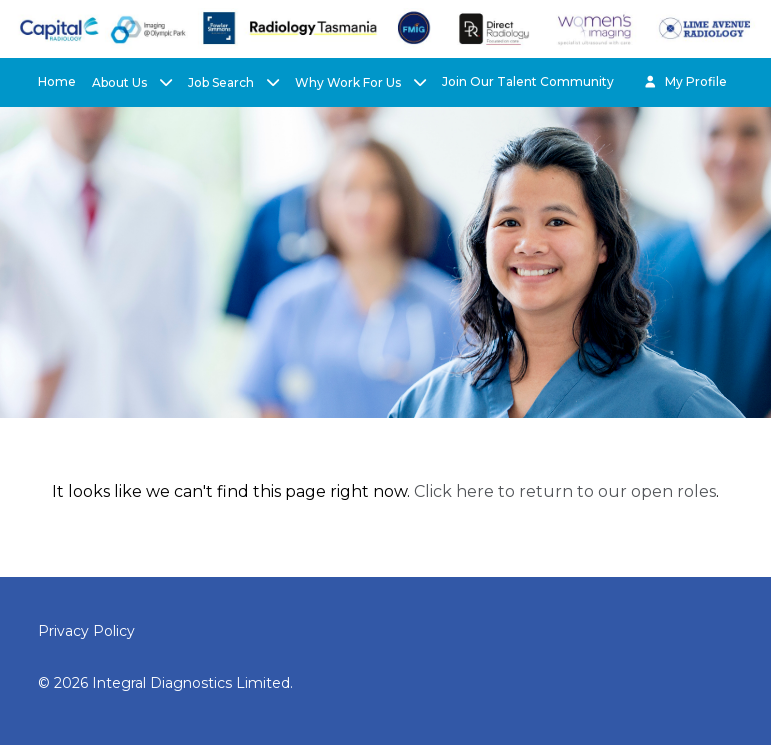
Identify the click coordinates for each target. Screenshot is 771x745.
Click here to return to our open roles (565, 491)
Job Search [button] (222, 82)
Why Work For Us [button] (349, 82)
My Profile (685, 81)
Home (57, 81)
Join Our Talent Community (528, 81)
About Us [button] (121, 82)
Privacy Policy (86, 631)
